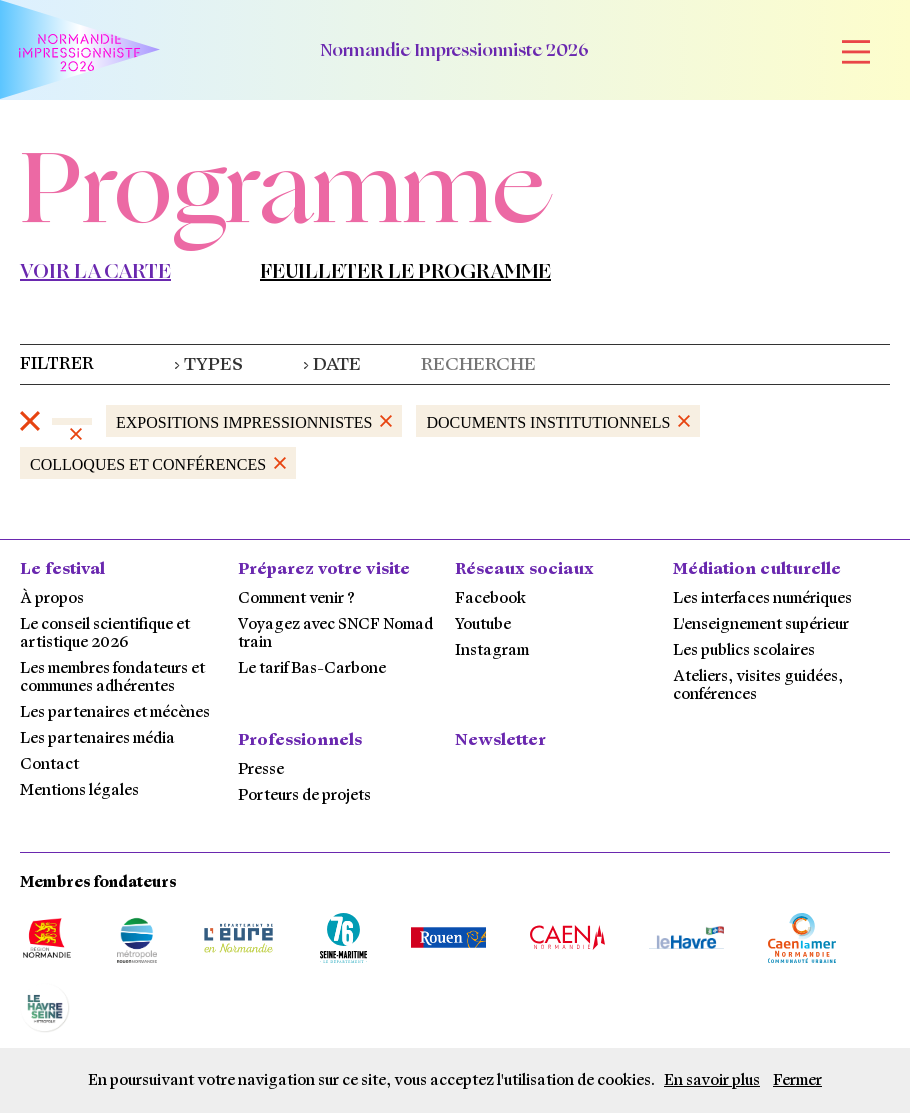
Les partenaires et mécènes (115, 712)
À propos (52, 598)
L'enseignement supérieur (761, 624)
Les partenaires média (97, 738)
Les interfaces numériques (762, 598)
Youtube (483, 624)
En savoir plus (712, 1080)
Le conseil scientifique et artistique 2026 (105, 633)
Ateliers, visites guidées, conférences (758, 685)
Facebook (490, 598)
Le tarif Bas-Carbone (312, 668)
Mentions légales (79, 790)
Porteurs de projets (304, 795)
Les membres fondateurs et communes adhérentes (112, 677)
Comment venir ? (296, 598)
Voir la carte (95, 271)
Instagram (492, 650)
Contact (49, 764)
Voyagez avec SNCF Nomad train (335, 633)
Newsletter (500, 740)
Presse (261, 769)
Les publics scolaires (744, 650)
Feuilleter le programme (405, 271)
